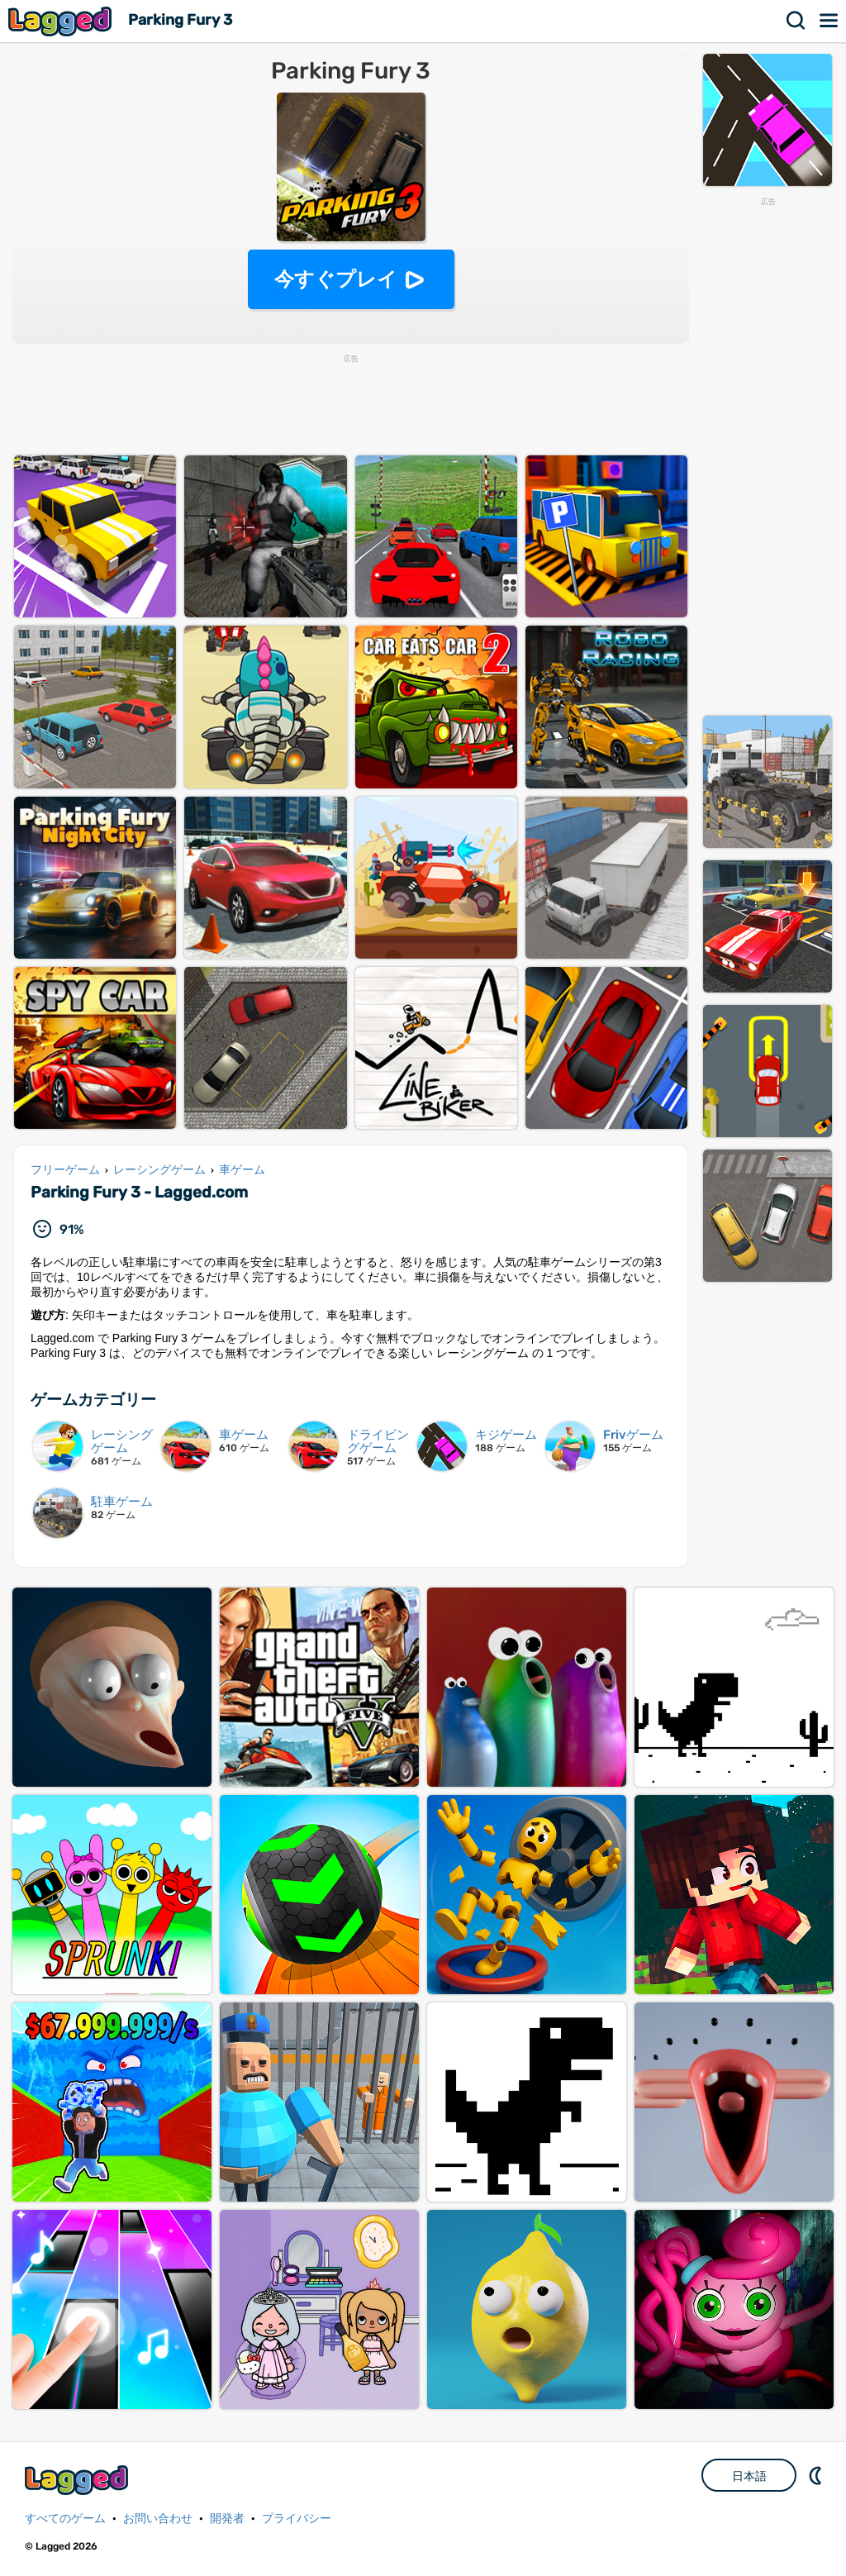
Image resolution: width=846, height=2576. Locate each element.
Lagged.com (78, 2480)
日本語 (749, 2476)
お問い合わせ (157, 2519)
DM (817, 2475)
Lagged (62, 21)
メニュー (829, 20)
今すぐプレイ (335, 279)
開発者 (227, 2519)
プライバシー (296, 2519)
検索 (796, 20)
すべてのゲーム (65, 2519)
